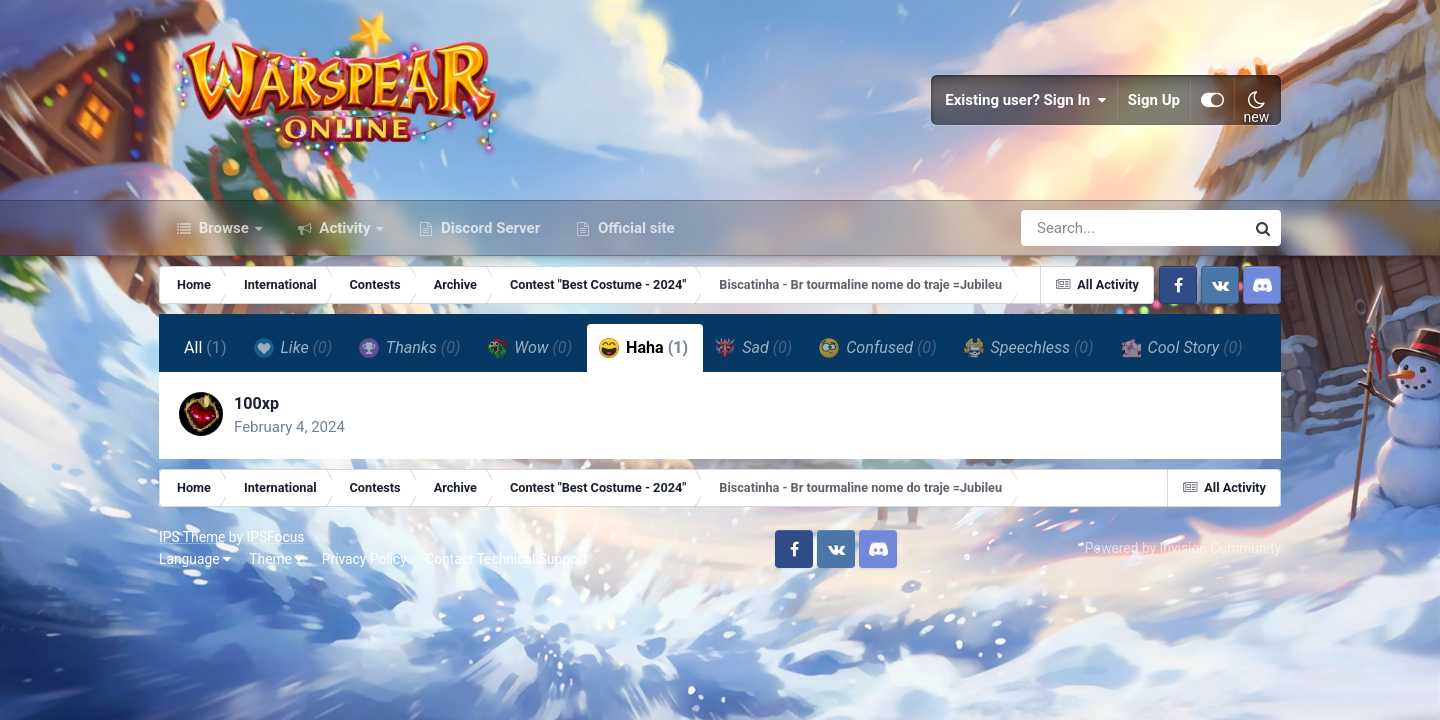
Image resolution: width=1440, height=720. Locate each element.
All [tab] (205, 347)
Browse (224, 228)
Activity (345, 228)
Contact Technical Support (506, 559)
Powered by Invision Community (1183, 548)
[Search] (1076, 228)
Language (195, 559)
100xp (256, 403)
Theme (276, 559)
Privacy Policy (364, 559)
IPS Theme (192, 537)
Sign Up (1154, 100)
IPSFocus (275, 537)
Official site (634, 228)
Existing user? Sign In (1026, 100)
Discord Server (488, 228)
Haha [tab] (643, 348)
